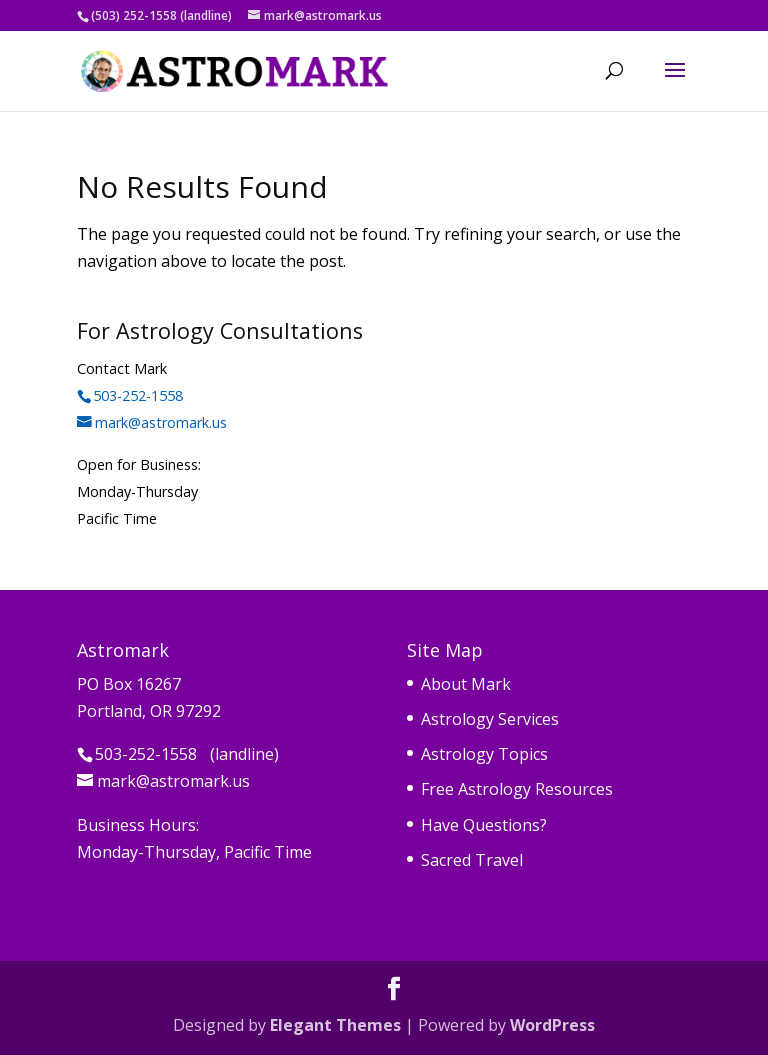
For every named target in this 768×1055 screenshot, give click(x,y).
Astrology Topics (484, 754)
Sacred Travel (472, 860)
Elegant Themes (335, 1025)
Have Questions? (484, 825)
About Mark (466, 684)
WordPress (552, 1025)
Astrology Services (490, 719)
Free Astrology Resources (517, 789)
